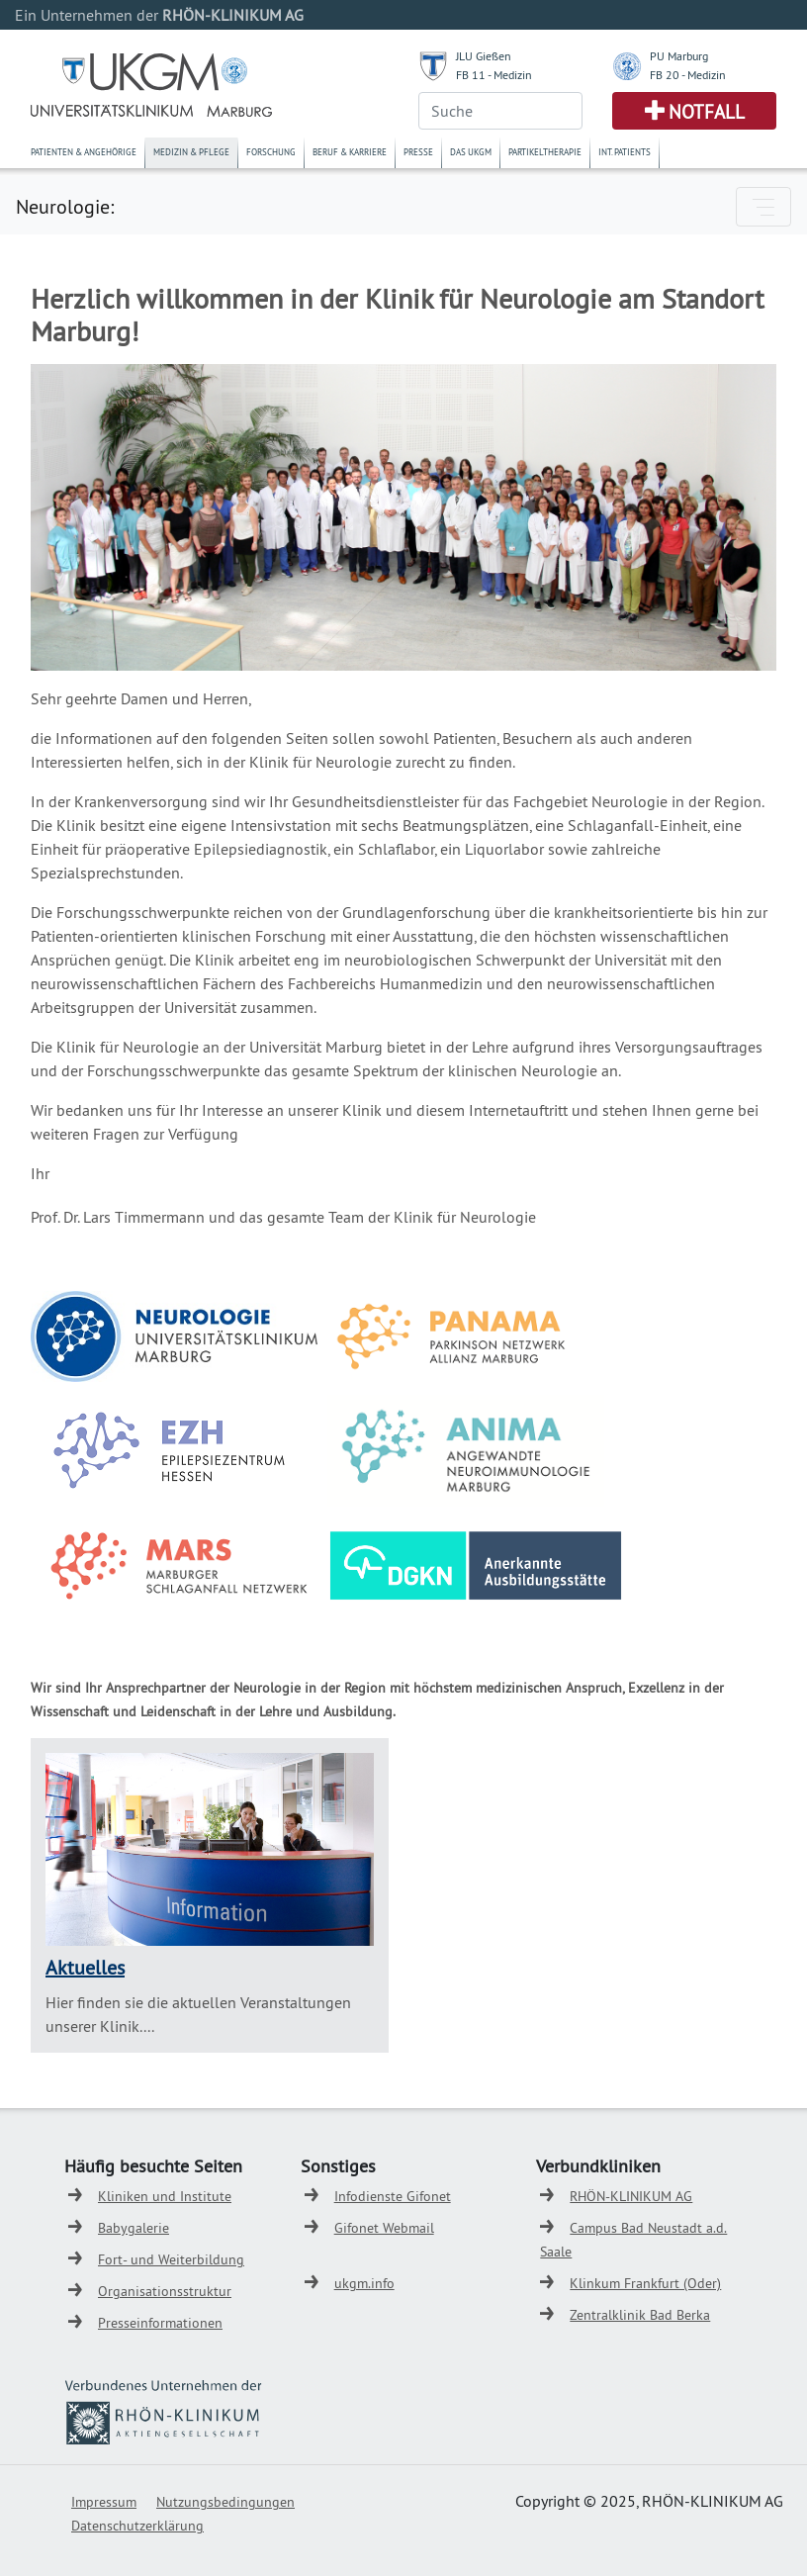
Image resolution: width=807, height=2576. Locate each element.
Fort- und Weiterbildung (171, 2259)
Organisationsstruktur (164, 2291)
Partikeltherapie (545, 151)
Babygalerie (133, 2228)
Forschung (271, 151)
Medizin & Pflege (191, 151)
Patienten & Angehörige (83, 151)
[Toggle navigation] (763, 207)
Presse (418, 151)
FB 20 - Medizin (688, 74)
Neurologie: (65, 206)
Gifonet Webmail (384, 2228)
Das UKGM (471, 151)
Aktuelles (85, 1967)
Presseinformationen (160, 2323)
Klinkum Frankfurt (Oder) (645, 2283)
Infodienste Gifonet (392, 2196)
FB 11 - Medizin (494, 74)
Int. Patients (624, 151)
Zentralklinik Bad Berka (640, 2315)
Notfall (707, 112)
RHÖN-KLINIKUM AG (631, 2196)
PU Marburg (679, 55)
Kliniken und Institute (164, 2196)
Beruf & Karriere (350, 151)
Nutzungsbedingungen (225, 2502)
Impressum (103, 2502)
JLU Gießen (483, 55)
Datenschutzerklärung (137, 2525)
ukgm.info (364, 2283)
